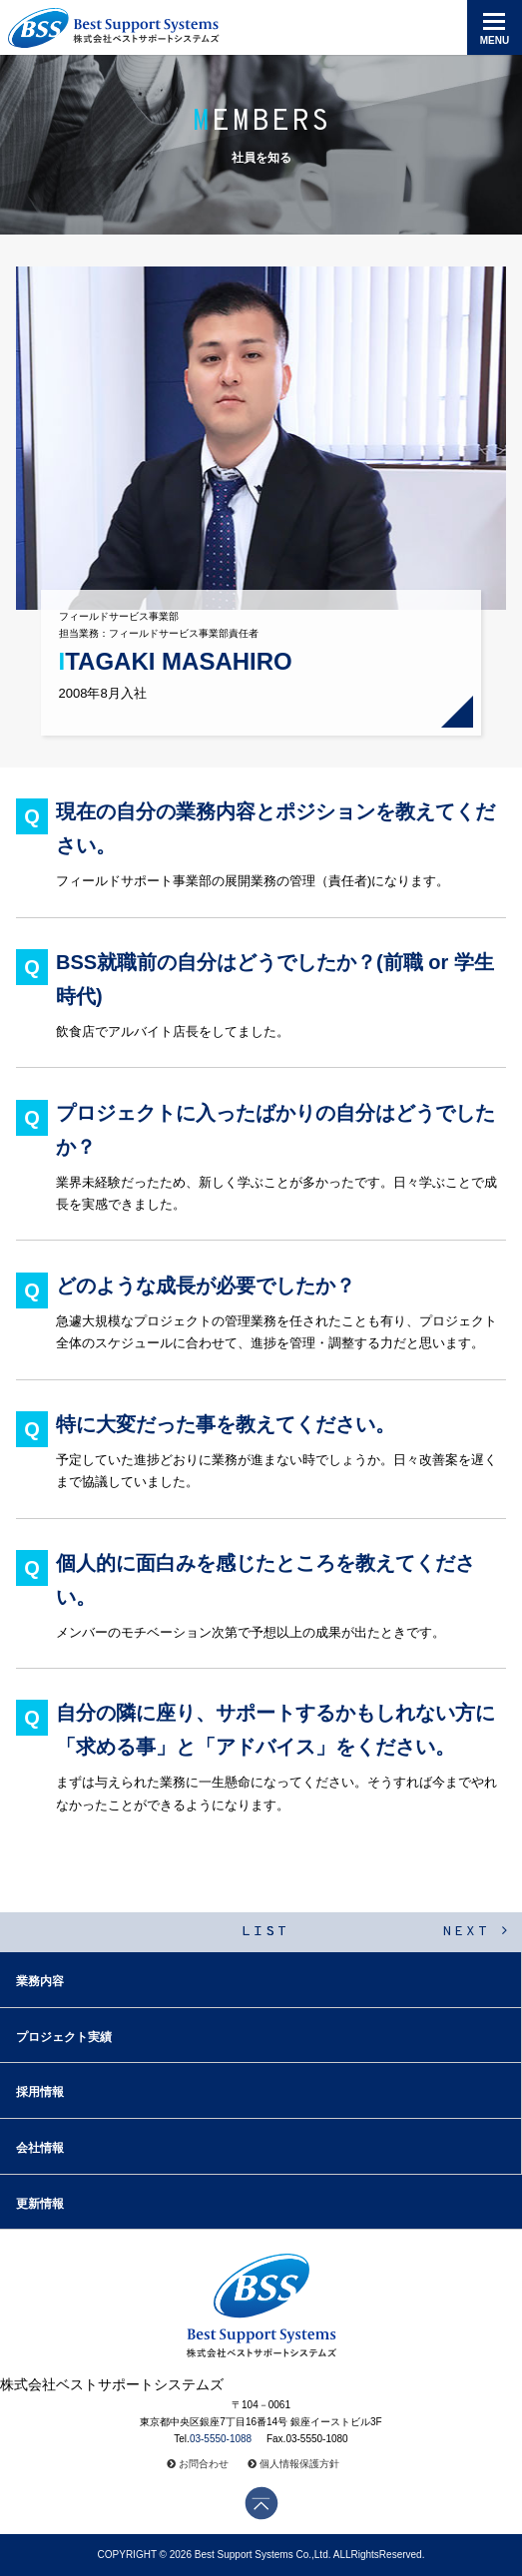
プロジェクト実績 (64, 2037)
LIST (265, 1931)
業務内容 (40, 1981)
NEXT (476, 1931)
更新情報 (40, 2204)
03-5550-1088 (221, 2438)
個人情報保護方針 (299, 2463)
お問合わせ (204, 2463)
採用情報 (40, 2092)
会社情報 (40, 2148)
